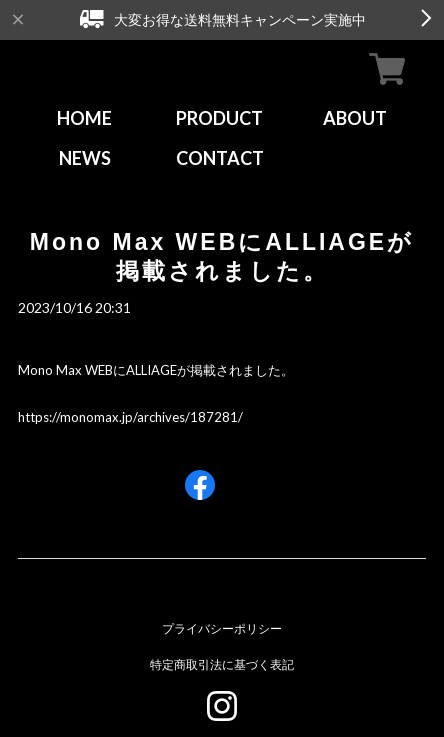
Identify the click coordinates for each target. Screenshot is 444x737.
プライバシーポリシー (222, 628)
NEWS (85, 158)
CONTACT (220, 158)
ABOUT (355, 118)
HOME (84, 118)
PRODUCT (219, 118)
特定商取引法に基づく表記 (222, 664)
